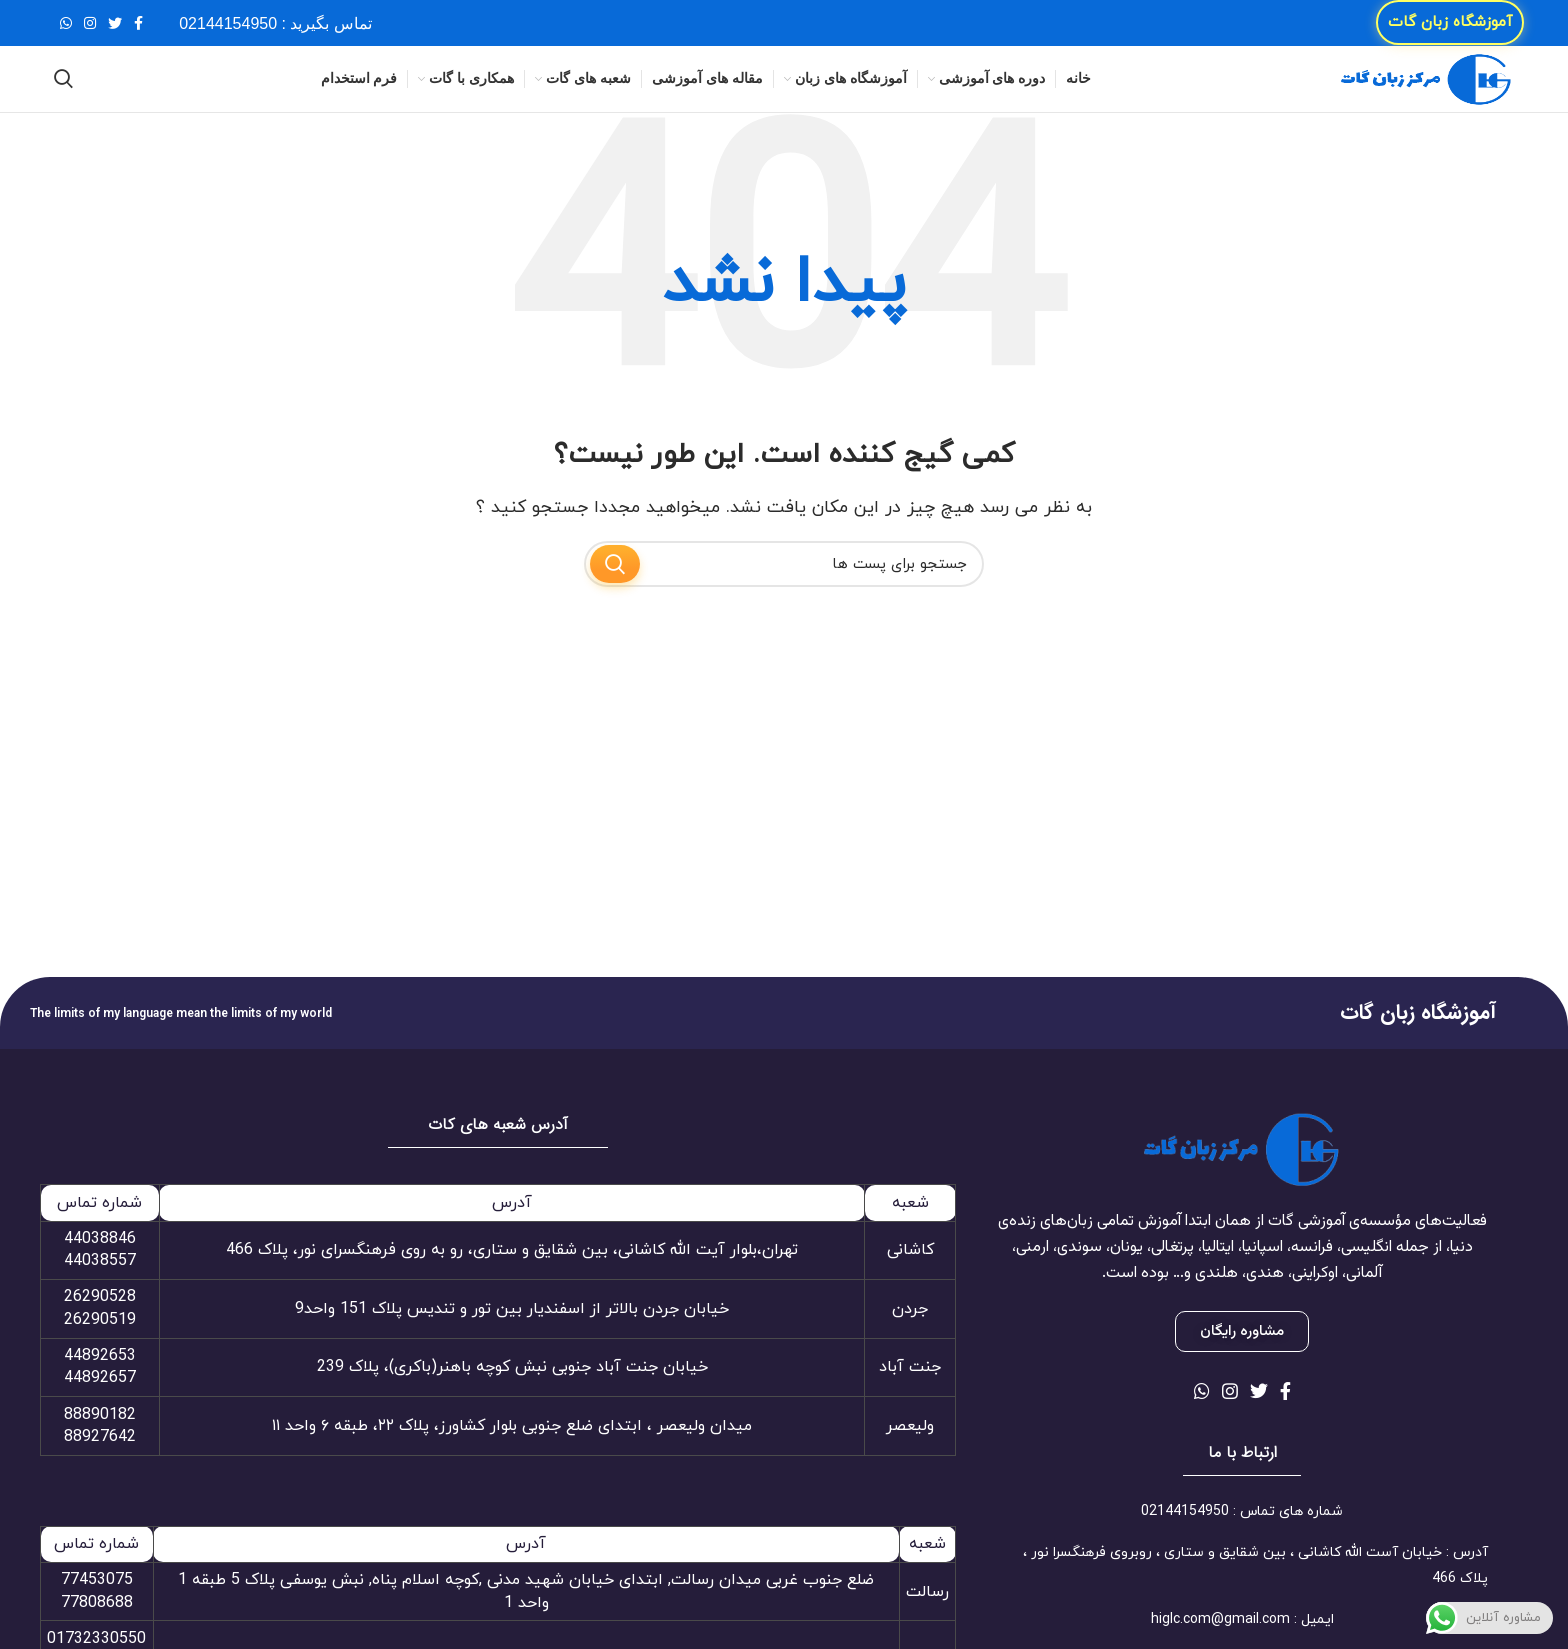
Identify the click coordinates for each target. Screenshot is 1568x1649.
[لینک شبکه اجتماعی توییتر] (115, 30)
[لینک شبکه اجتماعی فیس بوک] (138, 30)
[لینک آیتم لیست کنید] (1242, 1541)
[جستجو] (63, 100)
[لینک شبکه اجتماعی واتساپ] (66, 30)
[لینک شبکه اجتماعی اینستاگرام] (90, 30)
